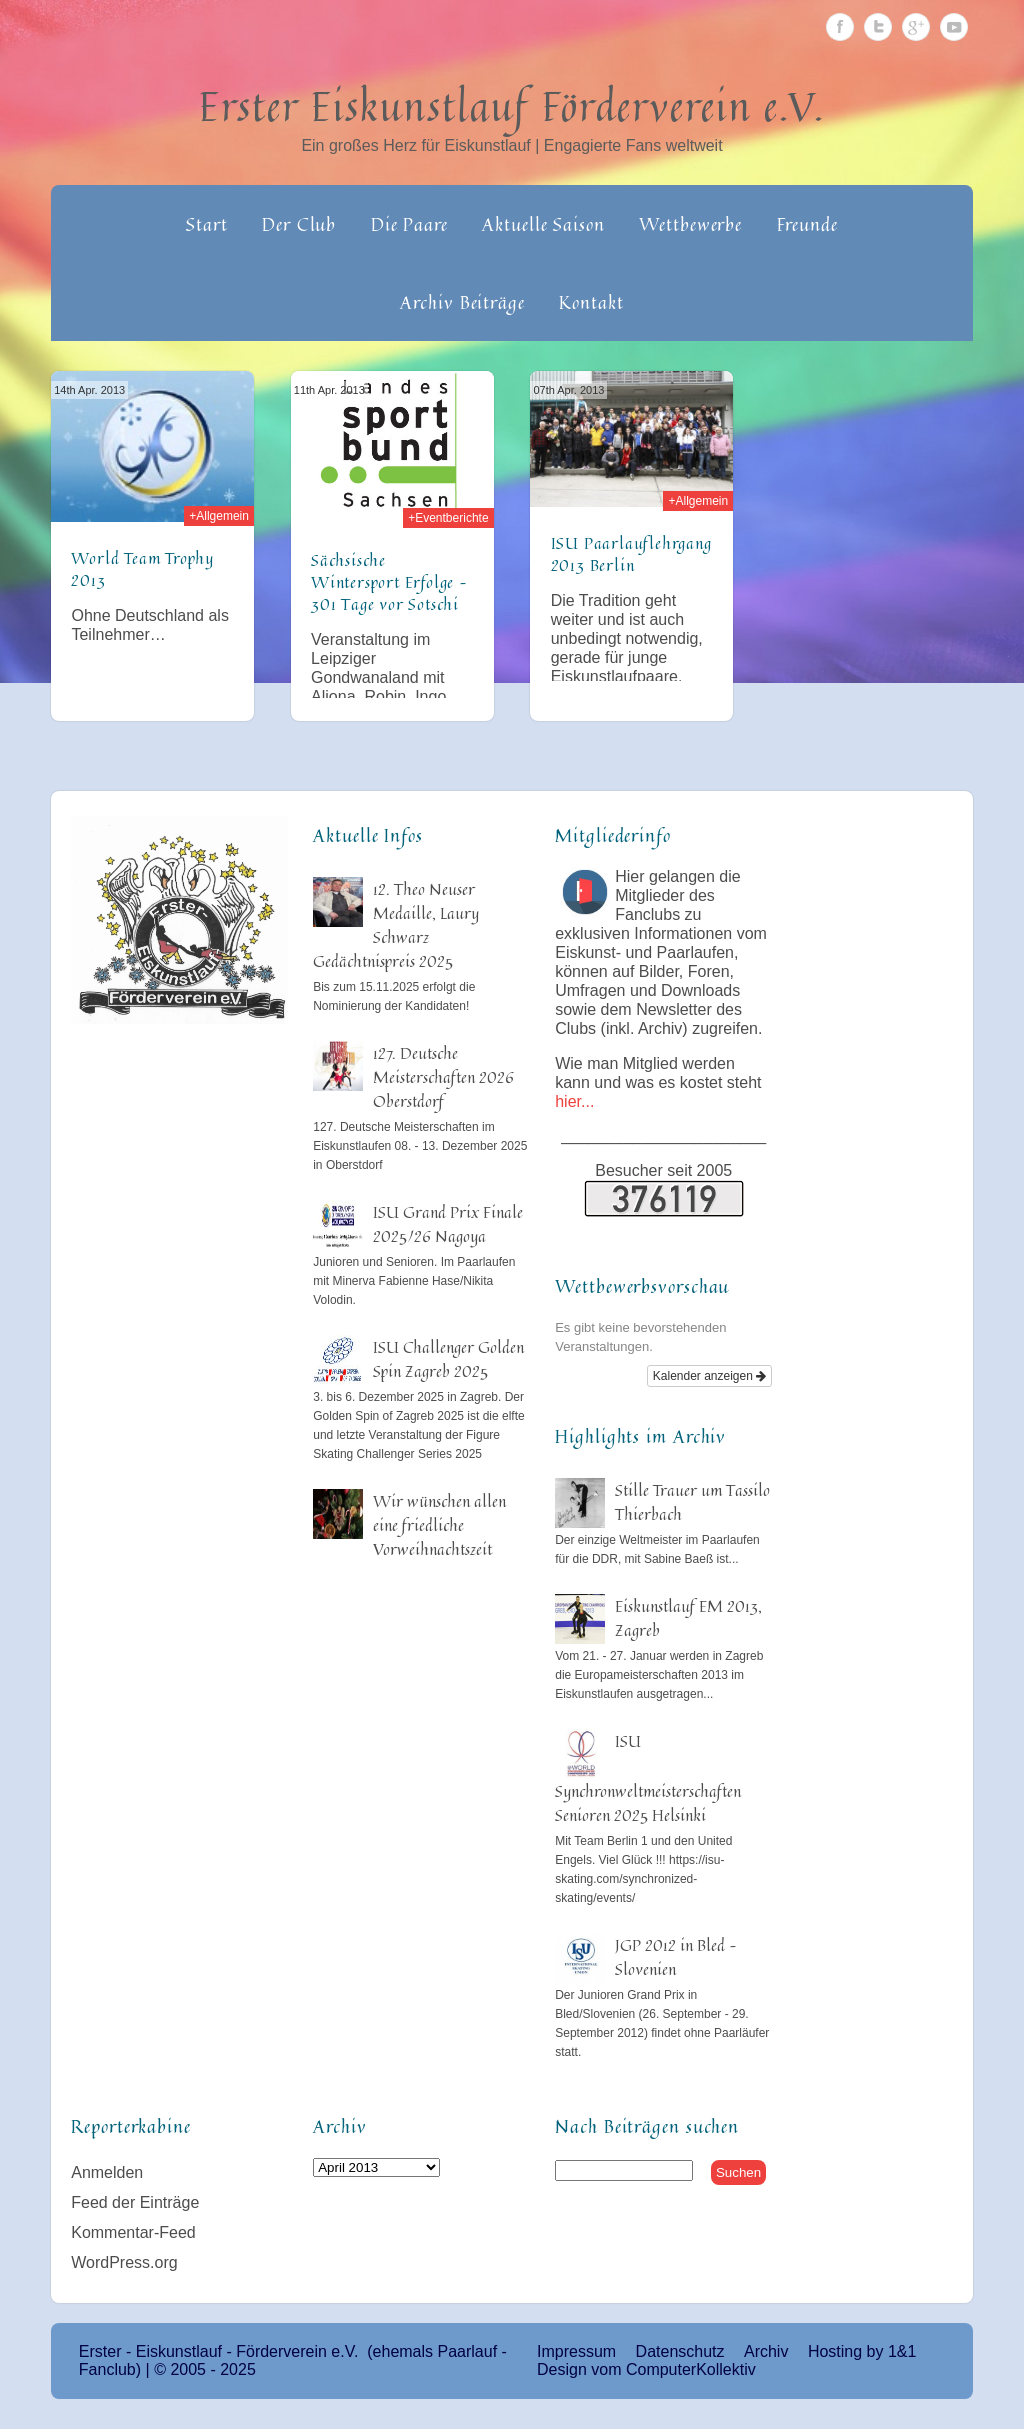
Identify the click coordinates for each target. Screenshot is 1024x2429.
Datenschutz (680, 2351)
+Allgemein (219, 516)
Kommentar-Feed (133, 2232)
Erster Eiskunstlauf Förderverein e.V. (512, 106)
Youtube (954, 27)
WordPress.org (124, 2262)
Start (207, 224)
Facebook (840, 27)
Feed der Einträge (135, 2202)
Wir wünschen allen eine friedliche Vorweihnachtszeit (439, 1525)
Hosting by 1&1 (862, 2351)
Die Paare (409, 224)
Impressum (576, 2351)
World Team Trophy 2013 (142, 569)
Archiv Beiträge (462, 302)
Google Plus (916, 27)
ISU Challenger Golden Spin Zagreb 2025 (448, 1359)
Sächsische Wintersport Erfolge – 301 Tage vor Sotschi (389, 582)
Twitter (878, 27)
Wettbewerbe (690, 224)
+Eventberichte (448, 518)
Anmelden (107, 2172)
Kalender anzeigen (709, 1376)
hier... (574, 1101)
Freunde (807, 224)
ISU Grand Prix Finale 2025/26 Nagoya (448, 1224)
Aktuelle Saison (543, 224)
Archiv (766, 2351)
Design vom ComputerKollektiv (646, 2369)
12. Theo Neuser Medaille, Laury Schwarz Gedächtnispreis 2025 (396, 925)
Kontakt (591, 302)
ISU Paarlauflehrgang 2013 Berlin (631, 554)
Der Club (299, 224)
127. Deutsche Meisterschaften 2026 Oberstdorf (443, 1077)
